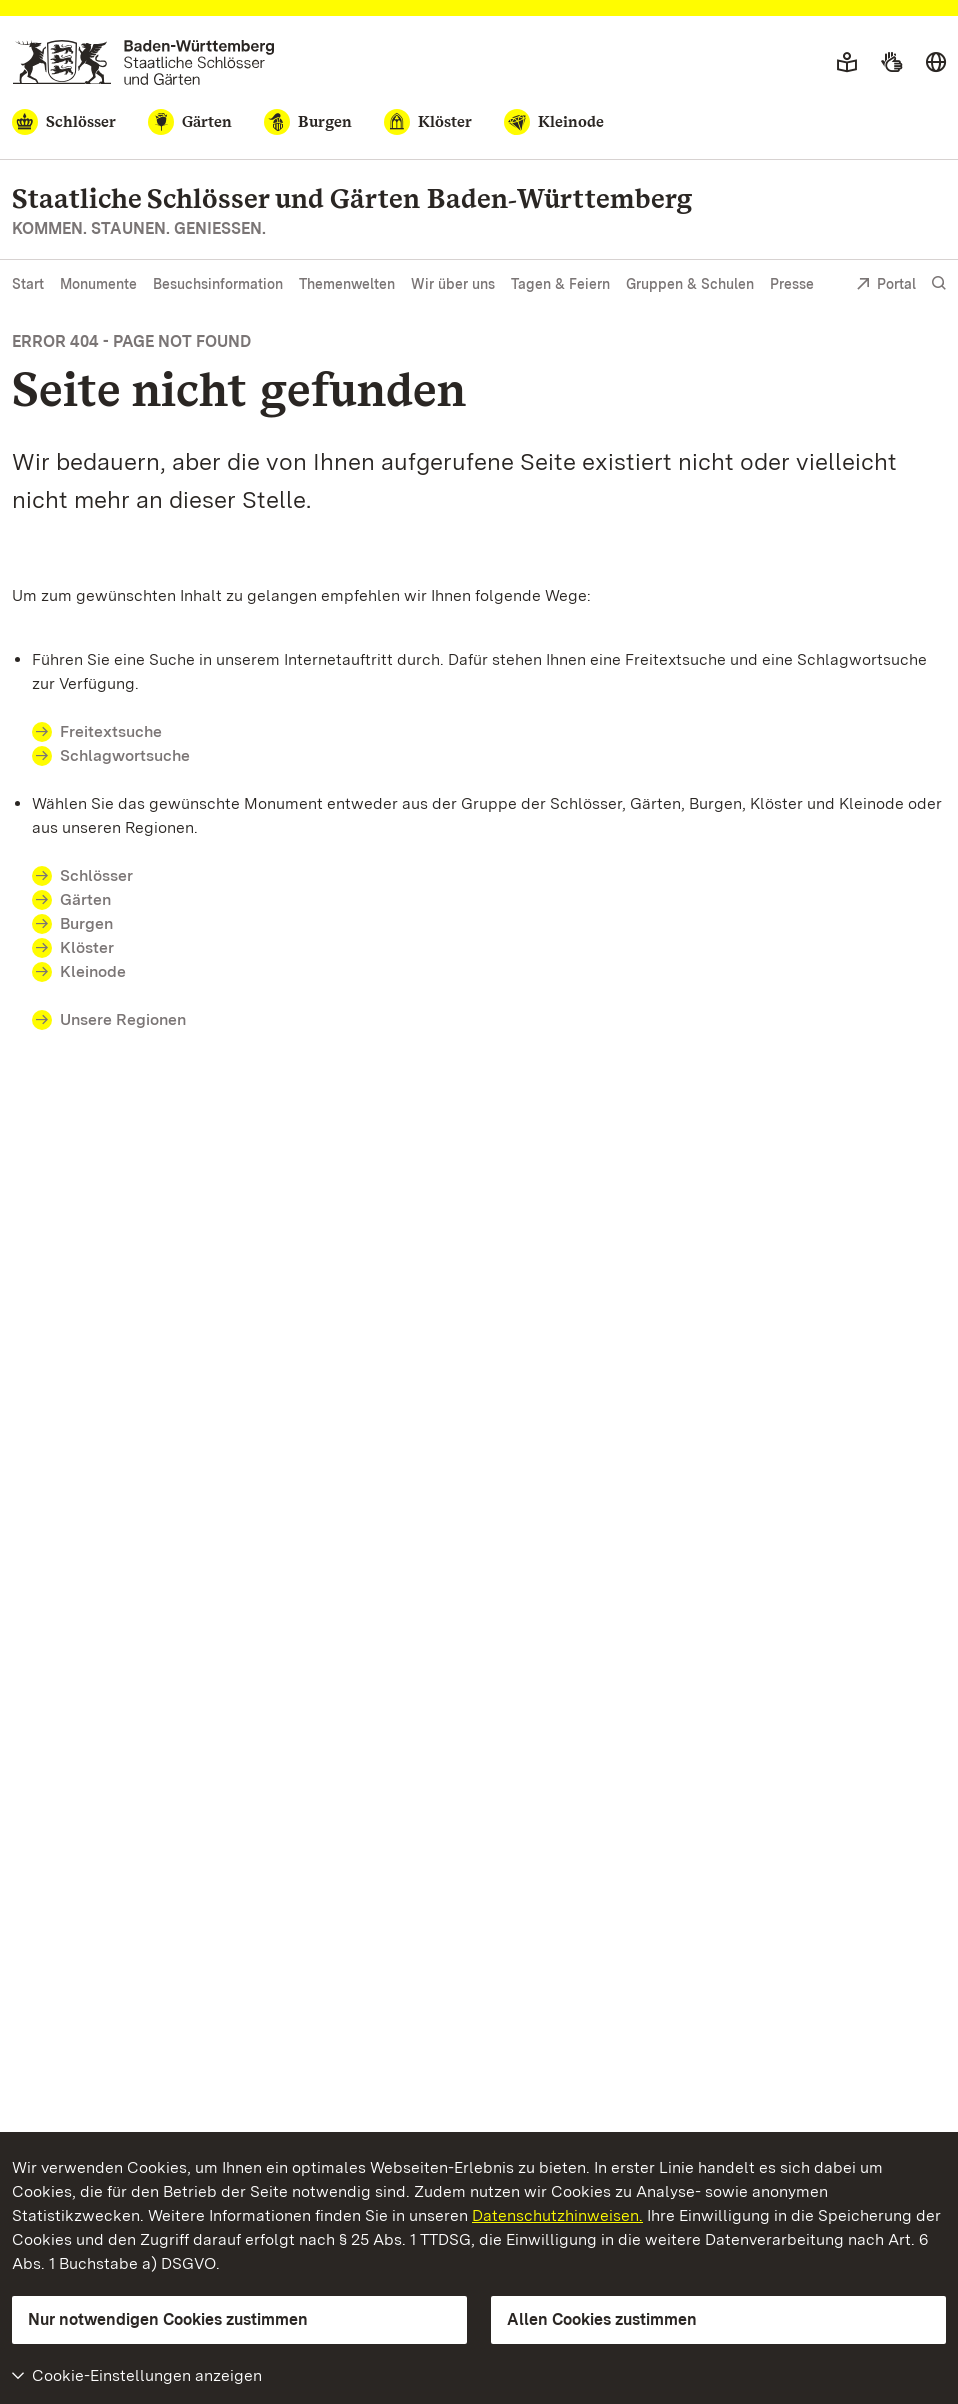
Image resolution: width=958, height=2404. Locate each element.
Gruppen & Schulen (690, 284)
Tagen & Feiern (560, 284)
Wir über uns (453, 284)
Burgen (86, 923)
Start (28, 284)
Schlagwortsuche (125, 755)
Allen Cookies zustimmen (602, 2319)
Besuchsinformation (218, 284)
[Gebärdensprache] (891, 63)
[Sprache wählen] (936, 63)
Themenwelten (347, 284)
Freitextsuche (123, 731)
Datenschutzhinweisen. (557, 2215)
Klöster (87, 947)
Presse (792, 284)
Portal (886, 285)
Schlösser (96, 875)
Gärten (85, 899)
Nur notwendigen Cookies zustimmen (168, 2319)
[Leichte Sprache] (847, 63)
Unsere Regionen (123, 1019)
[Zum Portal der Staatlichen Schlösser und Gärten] (143, 62)
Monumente (98, 284)
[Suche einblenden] (939, 283)
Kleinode (93, 971)
